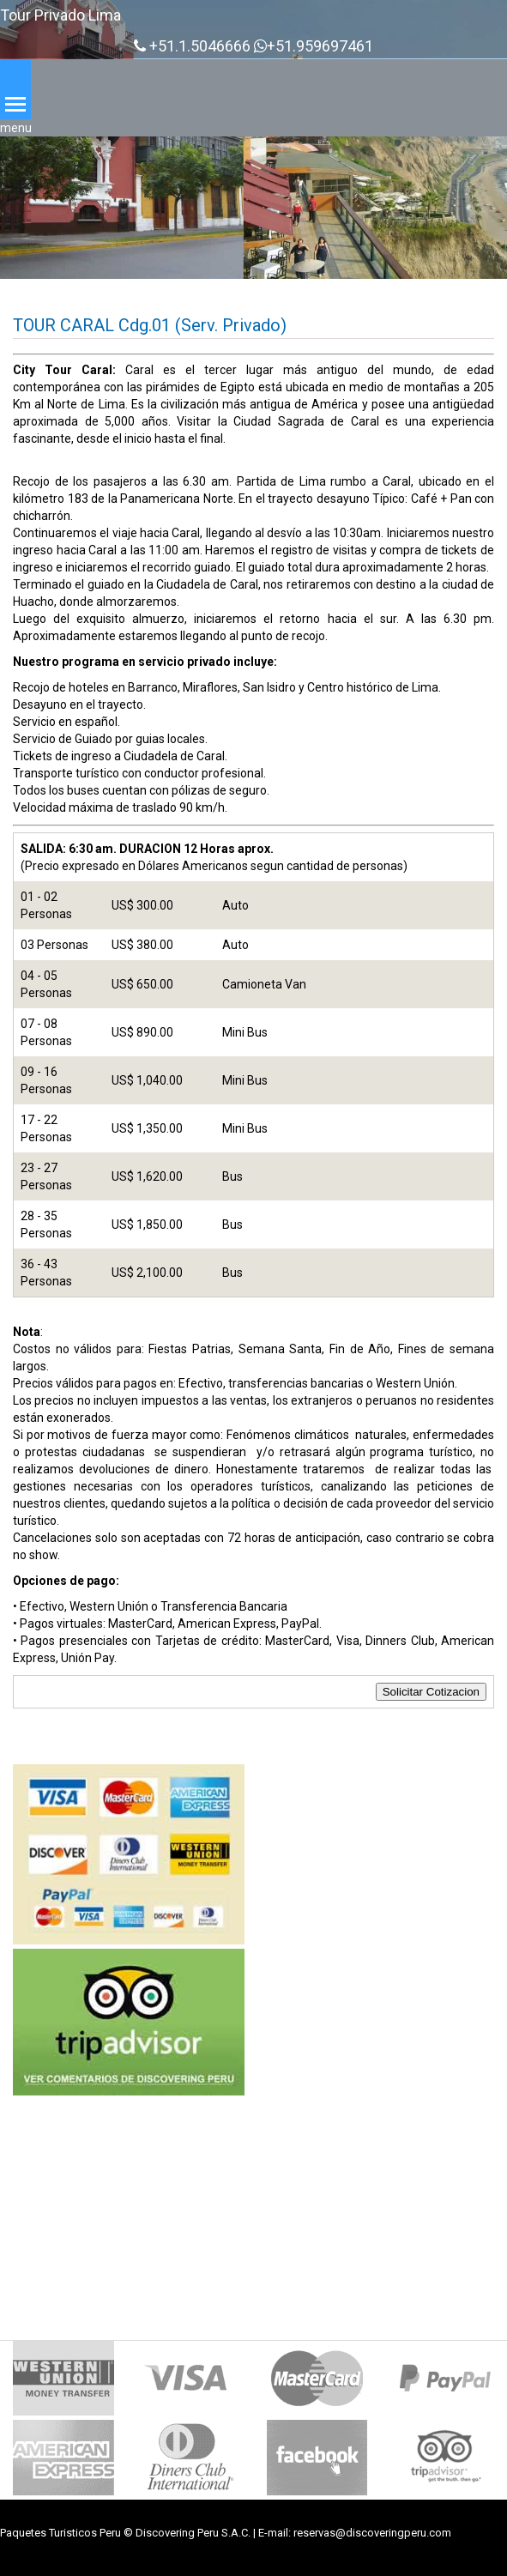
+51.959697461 (313, 46)
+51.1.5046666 (192, 46)
